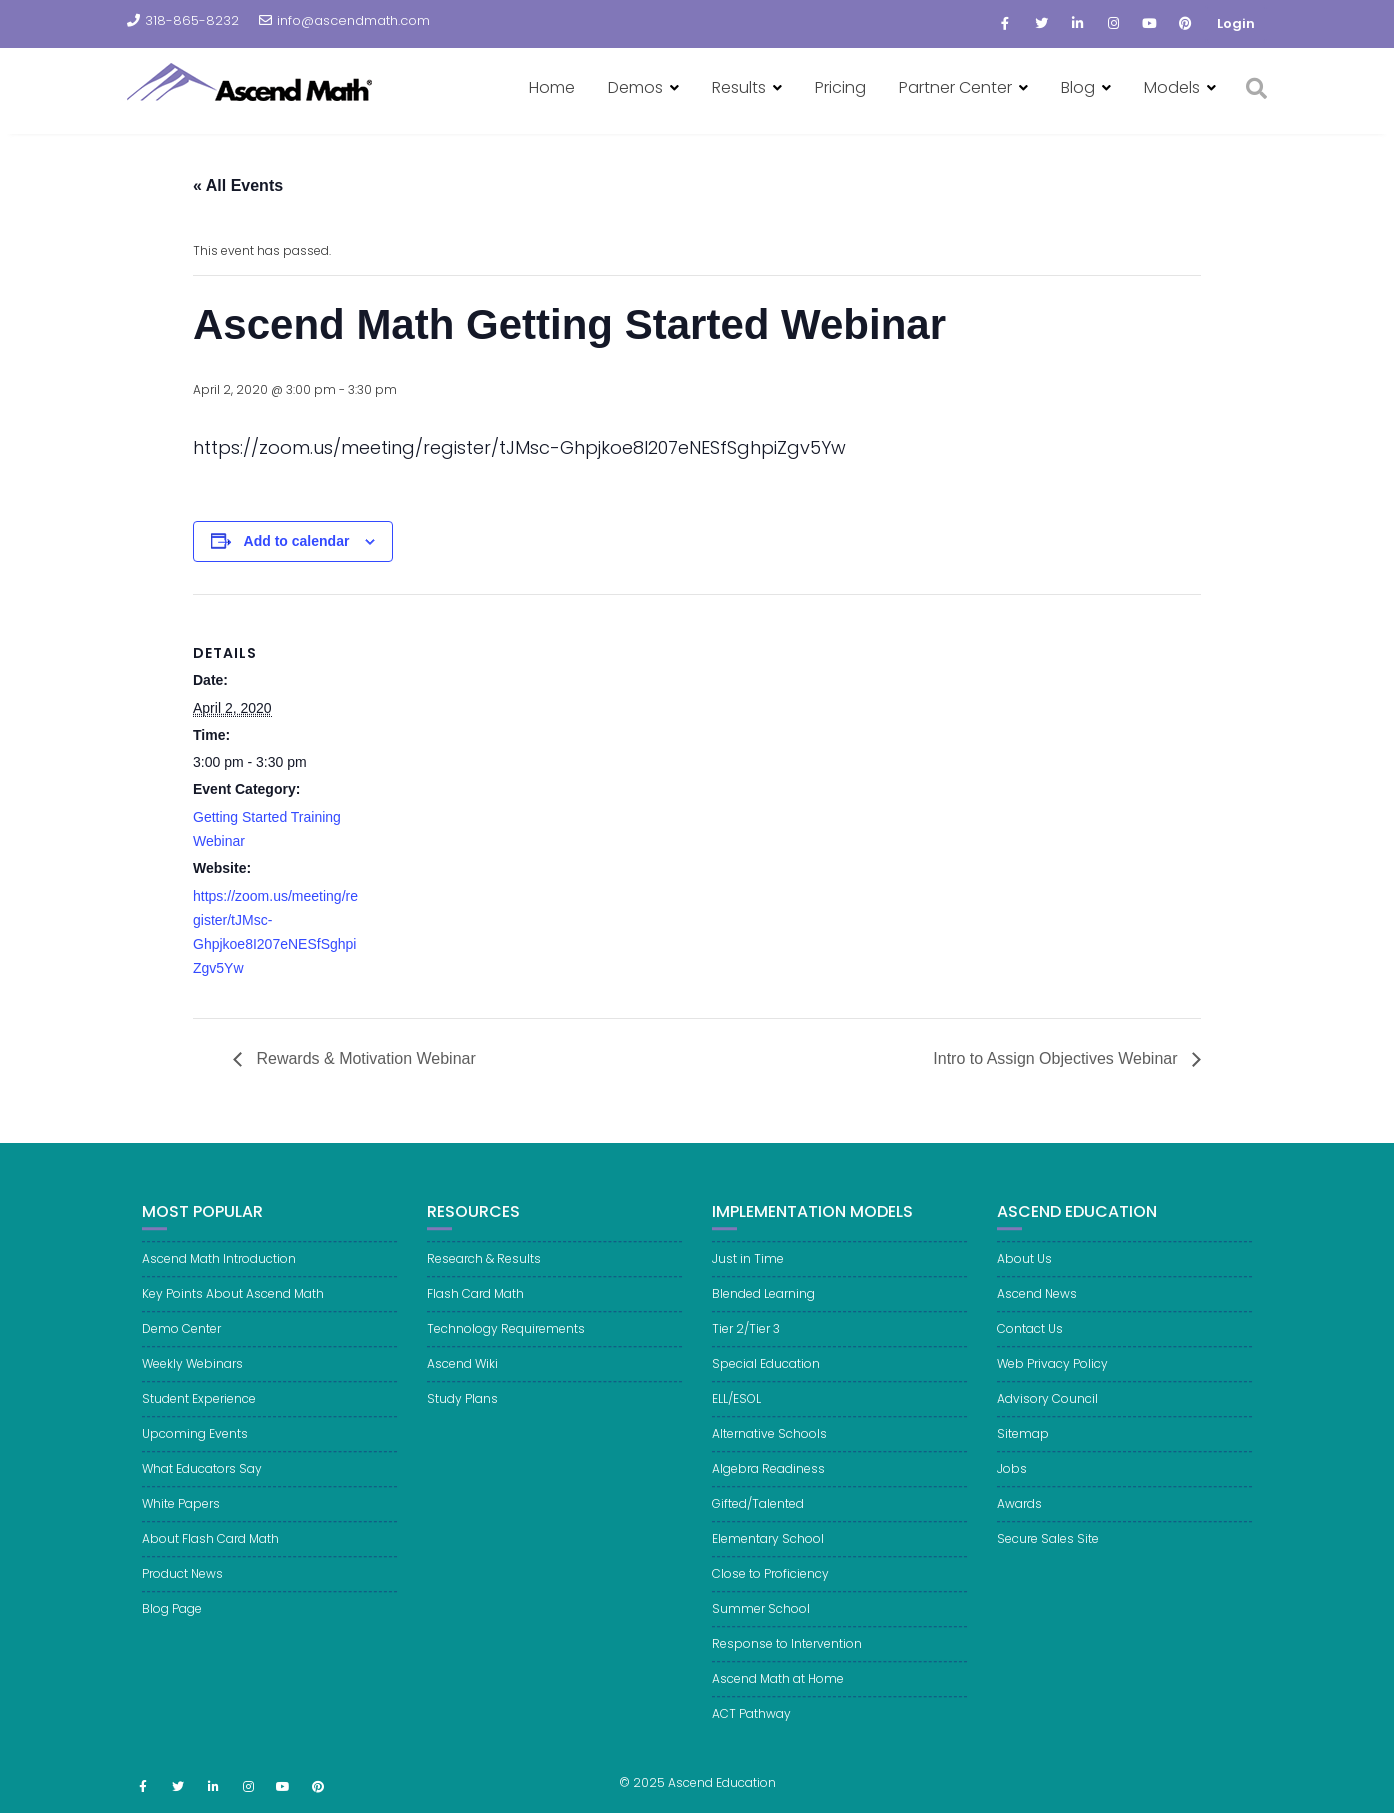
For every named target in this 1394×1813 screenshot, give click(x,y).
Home (552, 87)
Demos (635, 87)
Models (1172, 87)
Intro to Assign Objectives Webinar (1057, 1058)
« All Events (238, 185)
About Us (1024, 1272)
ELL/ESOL (736, 1412)
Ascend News (1037, 1307)
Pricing (840, 87)
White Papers (181, 1517)
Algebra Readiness (768, 1482)
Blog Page (172, 1622)
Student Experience (199, 1412)
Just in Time (748, 1272)
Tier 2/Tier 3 (746, 1342)
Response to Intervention (787, 1657)
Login (1236, 23)
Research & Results (484, 1272)
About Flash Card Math (210, 1552)
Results (739, 87)
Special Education (766, 1377)
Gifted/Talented (758, 1517)
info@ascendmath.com (344, 20)
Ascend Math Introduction (219, 1272)
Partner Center (955, 87)
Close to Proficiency (770, 1587)
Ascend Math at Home (778, 1692)
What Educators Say (202, 1482)
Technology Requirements (506, 1342)
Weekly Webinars (192, 1377)
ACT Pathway (751, 1727)
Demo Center (181, 1342)
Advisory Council (1047, 1412)
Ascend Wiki (462, 1377)
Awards (1019, 1517)
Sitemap (1023, 1447)
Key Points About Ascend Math (233, 1307)
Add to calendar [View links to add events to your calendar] (297, 541)
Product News (182, 1587)
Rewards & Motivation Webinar (364, 1058)
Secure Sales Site (1048, 1552)
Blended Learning (763, 1307)
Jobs (1012, 1482)
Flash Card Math (475, 1307)
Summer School (761, 1622)
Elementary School (768, 1552)
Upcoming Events (195, 1447)
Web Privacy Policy (1052, 1377)
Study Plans (462, 1412)
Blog (1078, 87)
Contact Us (1030, 1342)
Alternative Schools (769, 1447)
